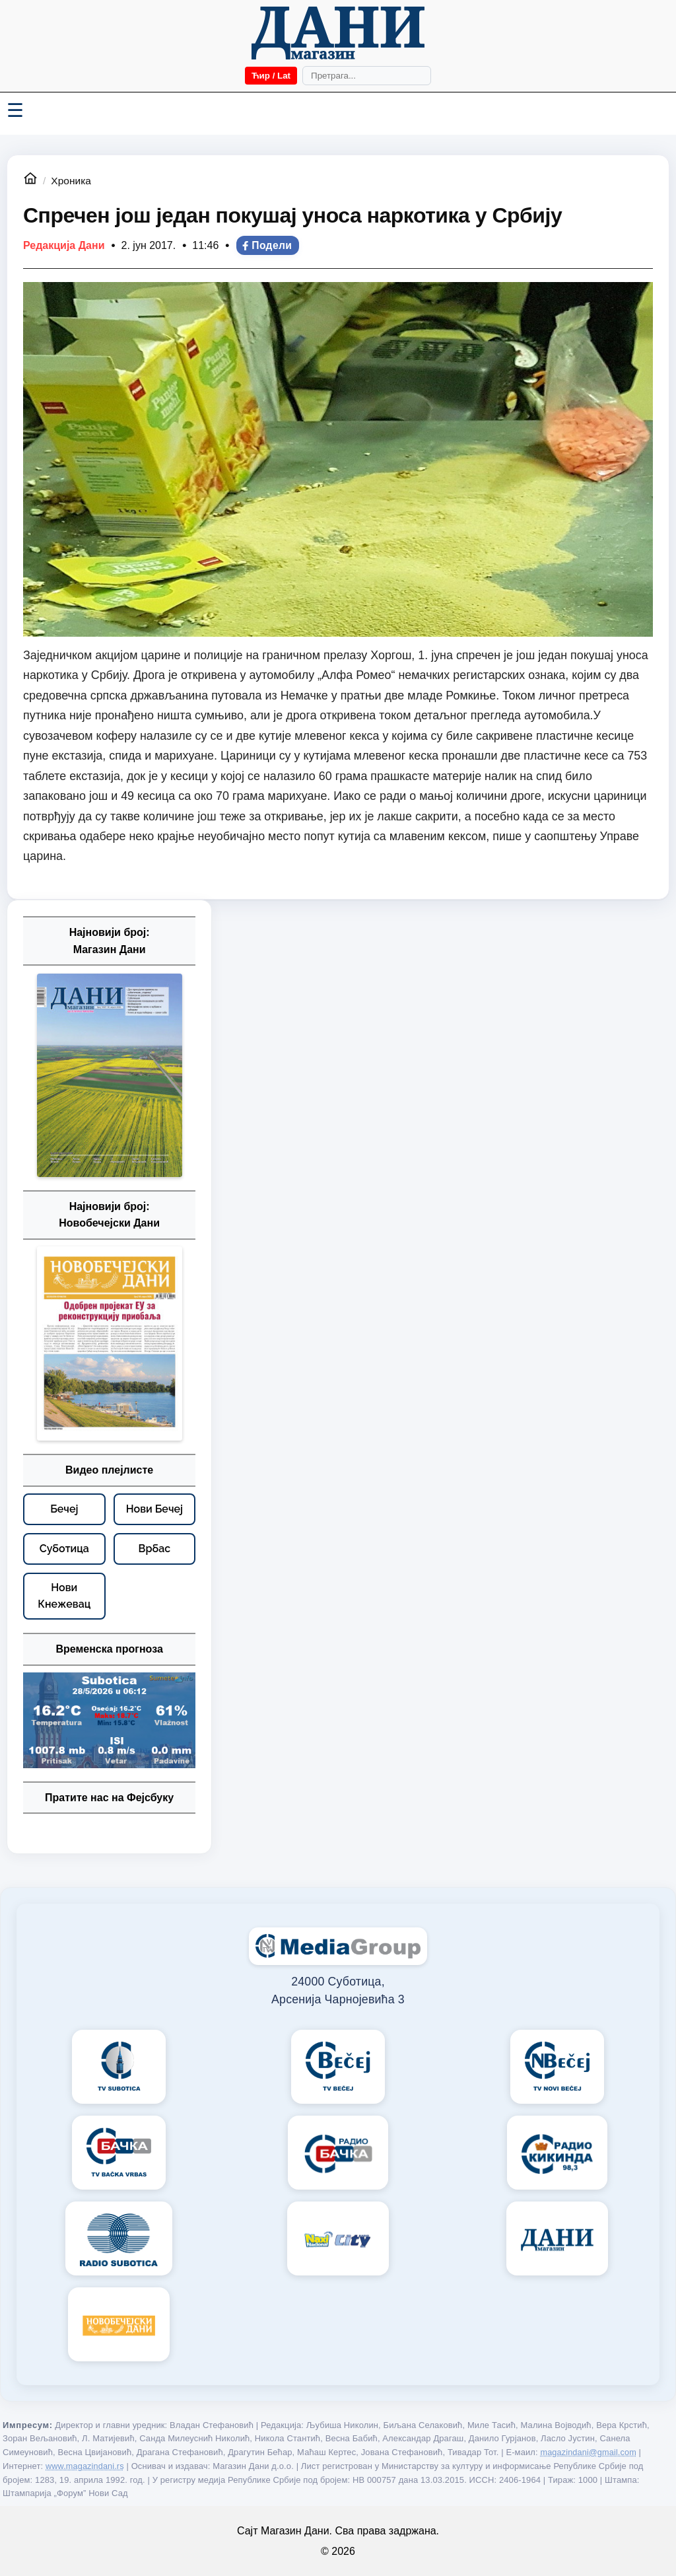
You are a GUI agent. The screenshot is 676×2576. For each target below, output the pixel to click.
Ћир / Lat (271, 76)
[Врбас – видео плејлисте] (155, 1549)
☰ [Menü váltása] (15, 110)
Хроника (71, 180)
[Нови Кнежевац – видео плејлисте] (64, 1596)
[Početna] (338, 33)
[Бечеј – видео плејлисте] (64, 1509)
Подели (266, 245)
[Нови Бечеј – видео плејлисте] (155, 1509)
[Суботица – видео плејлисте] (64, 1549)
